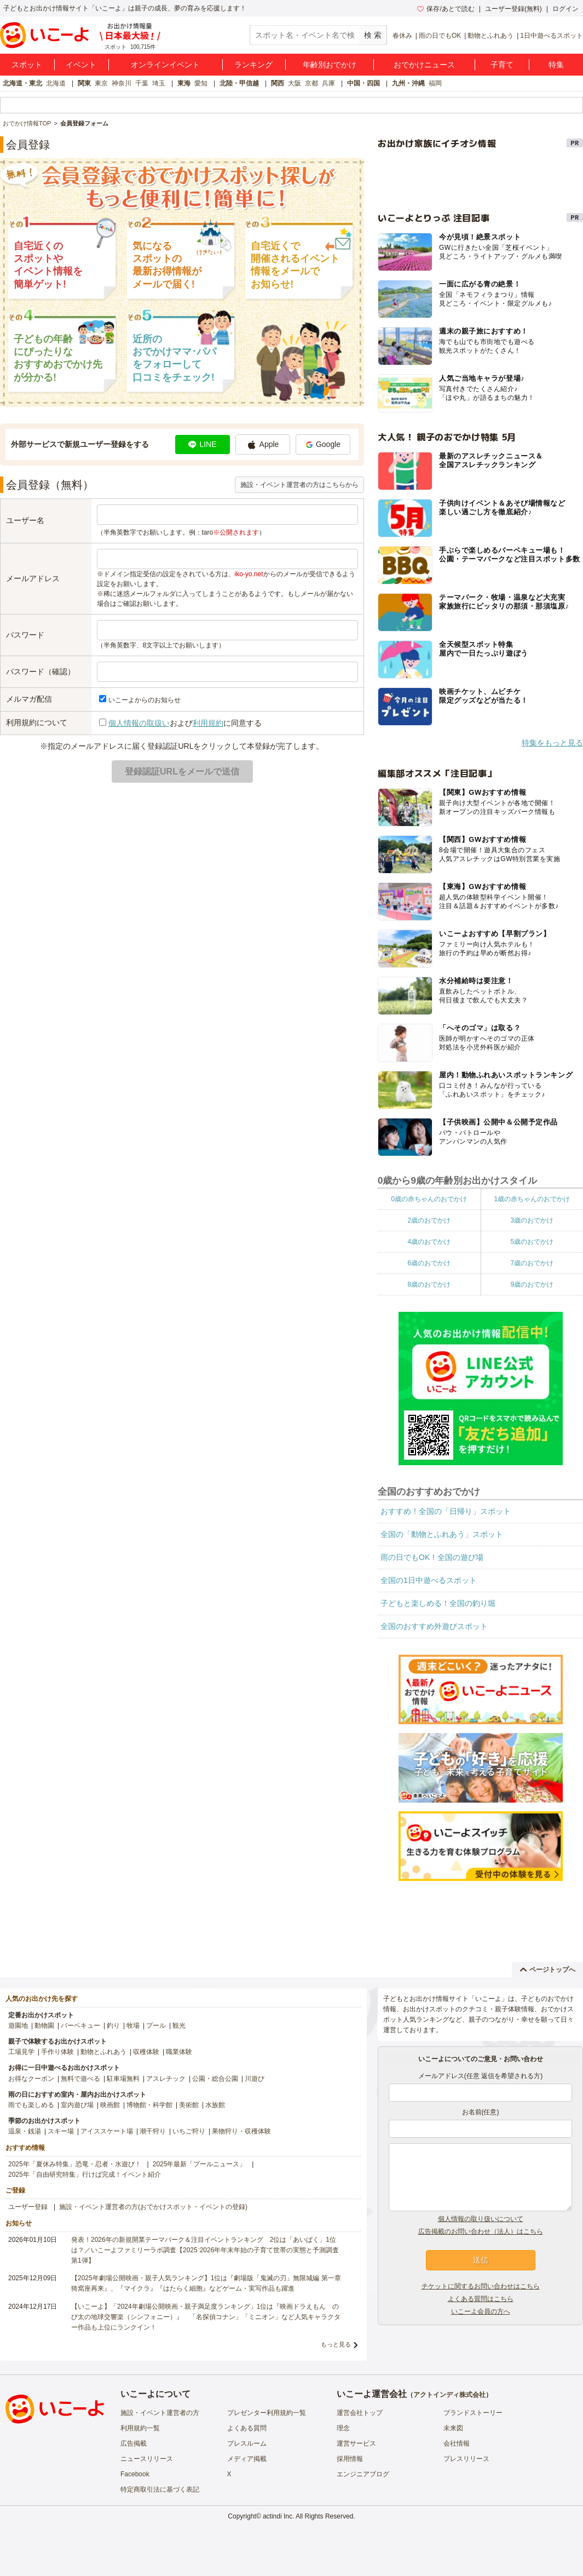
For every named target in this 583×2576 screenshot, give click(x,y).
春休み (402, 35)
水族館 (215, 2105)
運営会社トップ (360, 2413)
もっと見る (336, 2344)
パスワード (25, 634)
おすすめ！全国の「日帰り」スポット (445, 1511)
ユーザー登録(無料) (513, 9)
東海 (184, 83)
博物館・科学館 (149, 2105)
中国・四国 (363, 83)
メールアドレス (33, 578)
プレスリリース (466, 2459)
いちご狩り (188, 2131)
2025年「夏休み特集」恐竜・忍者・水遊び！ (74, 2164)
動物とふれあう (490, 35)
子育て (501, 64)
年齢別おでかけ (329, 64)
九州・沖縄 (408, 83)
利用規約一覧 (140, 2428)
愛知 (200, 83)
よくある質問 (247, 2428)
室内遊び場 (77, 2105)
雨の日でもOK (440, 35)
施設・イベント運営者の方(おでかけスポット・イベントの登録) (153, 2207)
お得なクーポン (31, 2078)
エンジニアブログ (363, 2474)
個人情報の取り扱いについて (480, 2219)
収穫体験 (146, 2052)
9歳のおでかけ (531, 1284)
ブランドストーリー (473, 2413)
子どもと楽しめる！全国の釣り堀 (437, 1603)
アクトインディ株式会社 (449, 2395)
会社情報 (456, 2443)
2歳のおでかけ (429, 1220)
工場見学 (21, 2052)
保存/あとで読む (445, 9)
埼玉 (158, 83)
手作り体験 (57, 2052)
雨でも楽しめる (31, 2105)
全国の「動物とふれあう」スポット (441, 1534)
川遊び (254, 2078)
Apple (263, 445)
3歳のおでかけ (531, 1220)
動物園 (44, 2025)
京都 (311, 83)
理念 (343, 2428)
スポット (26, 64)
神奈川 (121, 83)
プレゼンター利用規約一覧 (266, 2413)
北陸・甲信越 (239, 83)
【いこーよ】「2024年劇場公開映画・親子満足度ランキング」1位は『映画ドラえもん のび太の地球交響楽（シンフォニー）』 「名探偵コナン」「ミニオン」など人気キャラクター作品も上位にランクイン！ (205, 2317)
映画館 (110, 2105)
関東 (84, 83)
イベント (81, 64)
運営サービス (356, 2443)
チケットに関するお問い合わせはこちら (481, 2286)
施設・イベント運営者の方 (159, 2413)
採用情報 (350, 2459)
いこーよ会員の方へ (480, 2311)
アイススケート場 (106, 2131)
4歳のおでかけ (429, 1242)
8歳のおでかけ (429, 1284)
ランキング (253, 64)
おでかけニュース (424, 64)
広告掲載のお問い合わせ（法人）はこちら (480, 2231)
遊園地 (18, 2025)
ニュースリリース (146, 2459)
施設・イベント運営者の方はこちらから (299, 485)
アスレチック (166, 2078)
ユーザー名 (25, 520)
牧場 (133, 2025)
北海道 (56, 83)
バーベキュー (80, 2025)
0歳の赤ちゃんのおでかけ (429, 1199)
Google (322, 444)
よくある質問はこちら (480, 2299)
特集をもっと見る (552, 742)
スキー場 (61, 2131)
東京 (101, 83)
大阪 (294, 83)
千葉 (141, 83)
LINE (202, 444)
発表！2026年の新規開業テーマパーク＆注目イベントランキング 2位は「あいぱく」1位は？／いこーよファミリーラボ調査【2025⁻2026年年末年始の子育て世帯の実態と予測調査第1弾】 (205, 2250)
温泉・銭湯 (24, 2131)
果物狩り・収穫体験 (241, 2131)
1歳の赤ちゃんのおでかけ (532, 1199)
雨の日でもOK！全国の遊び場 (431, 1557)
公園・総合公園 (215, 2078)
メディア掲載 (247, 2459)
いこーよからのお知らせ (144, 700)
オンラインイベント (165, 64)
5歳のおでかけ (531, 1242)
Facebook (134, 2474)
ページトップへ (547, 1969)
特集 (556, 64)
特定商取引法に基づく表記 (159, 2489)
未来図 (453, 2428)
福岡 (435, 83)
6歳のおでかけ (429, 1263)
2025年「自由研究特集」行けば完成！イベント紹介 (84, 2174)
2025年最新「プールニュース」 (199, 2164)
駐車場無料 (123, 2078)
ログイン (565, 9)
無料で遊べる (80, 2078)
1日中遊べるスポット (551, 35)
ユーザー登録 (28, 2207)
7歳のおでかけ (531, 1263)
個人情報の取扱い (139, 723)
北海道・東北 (22, 83)
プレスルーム (247, 2443)
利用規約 (208, 723)
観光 (179, 2025)
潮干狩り (153, 2131)
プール (156, 2025)
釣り (113, 2025)
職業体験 (179, 2052)
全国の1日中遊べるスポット (428, 1580)
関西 (277, 83)
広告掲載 (133, 2443)
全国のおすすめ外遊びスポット (434, 1626)
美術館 (189, 2105)
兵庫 (328, 83)
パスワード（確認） (40, 671)
